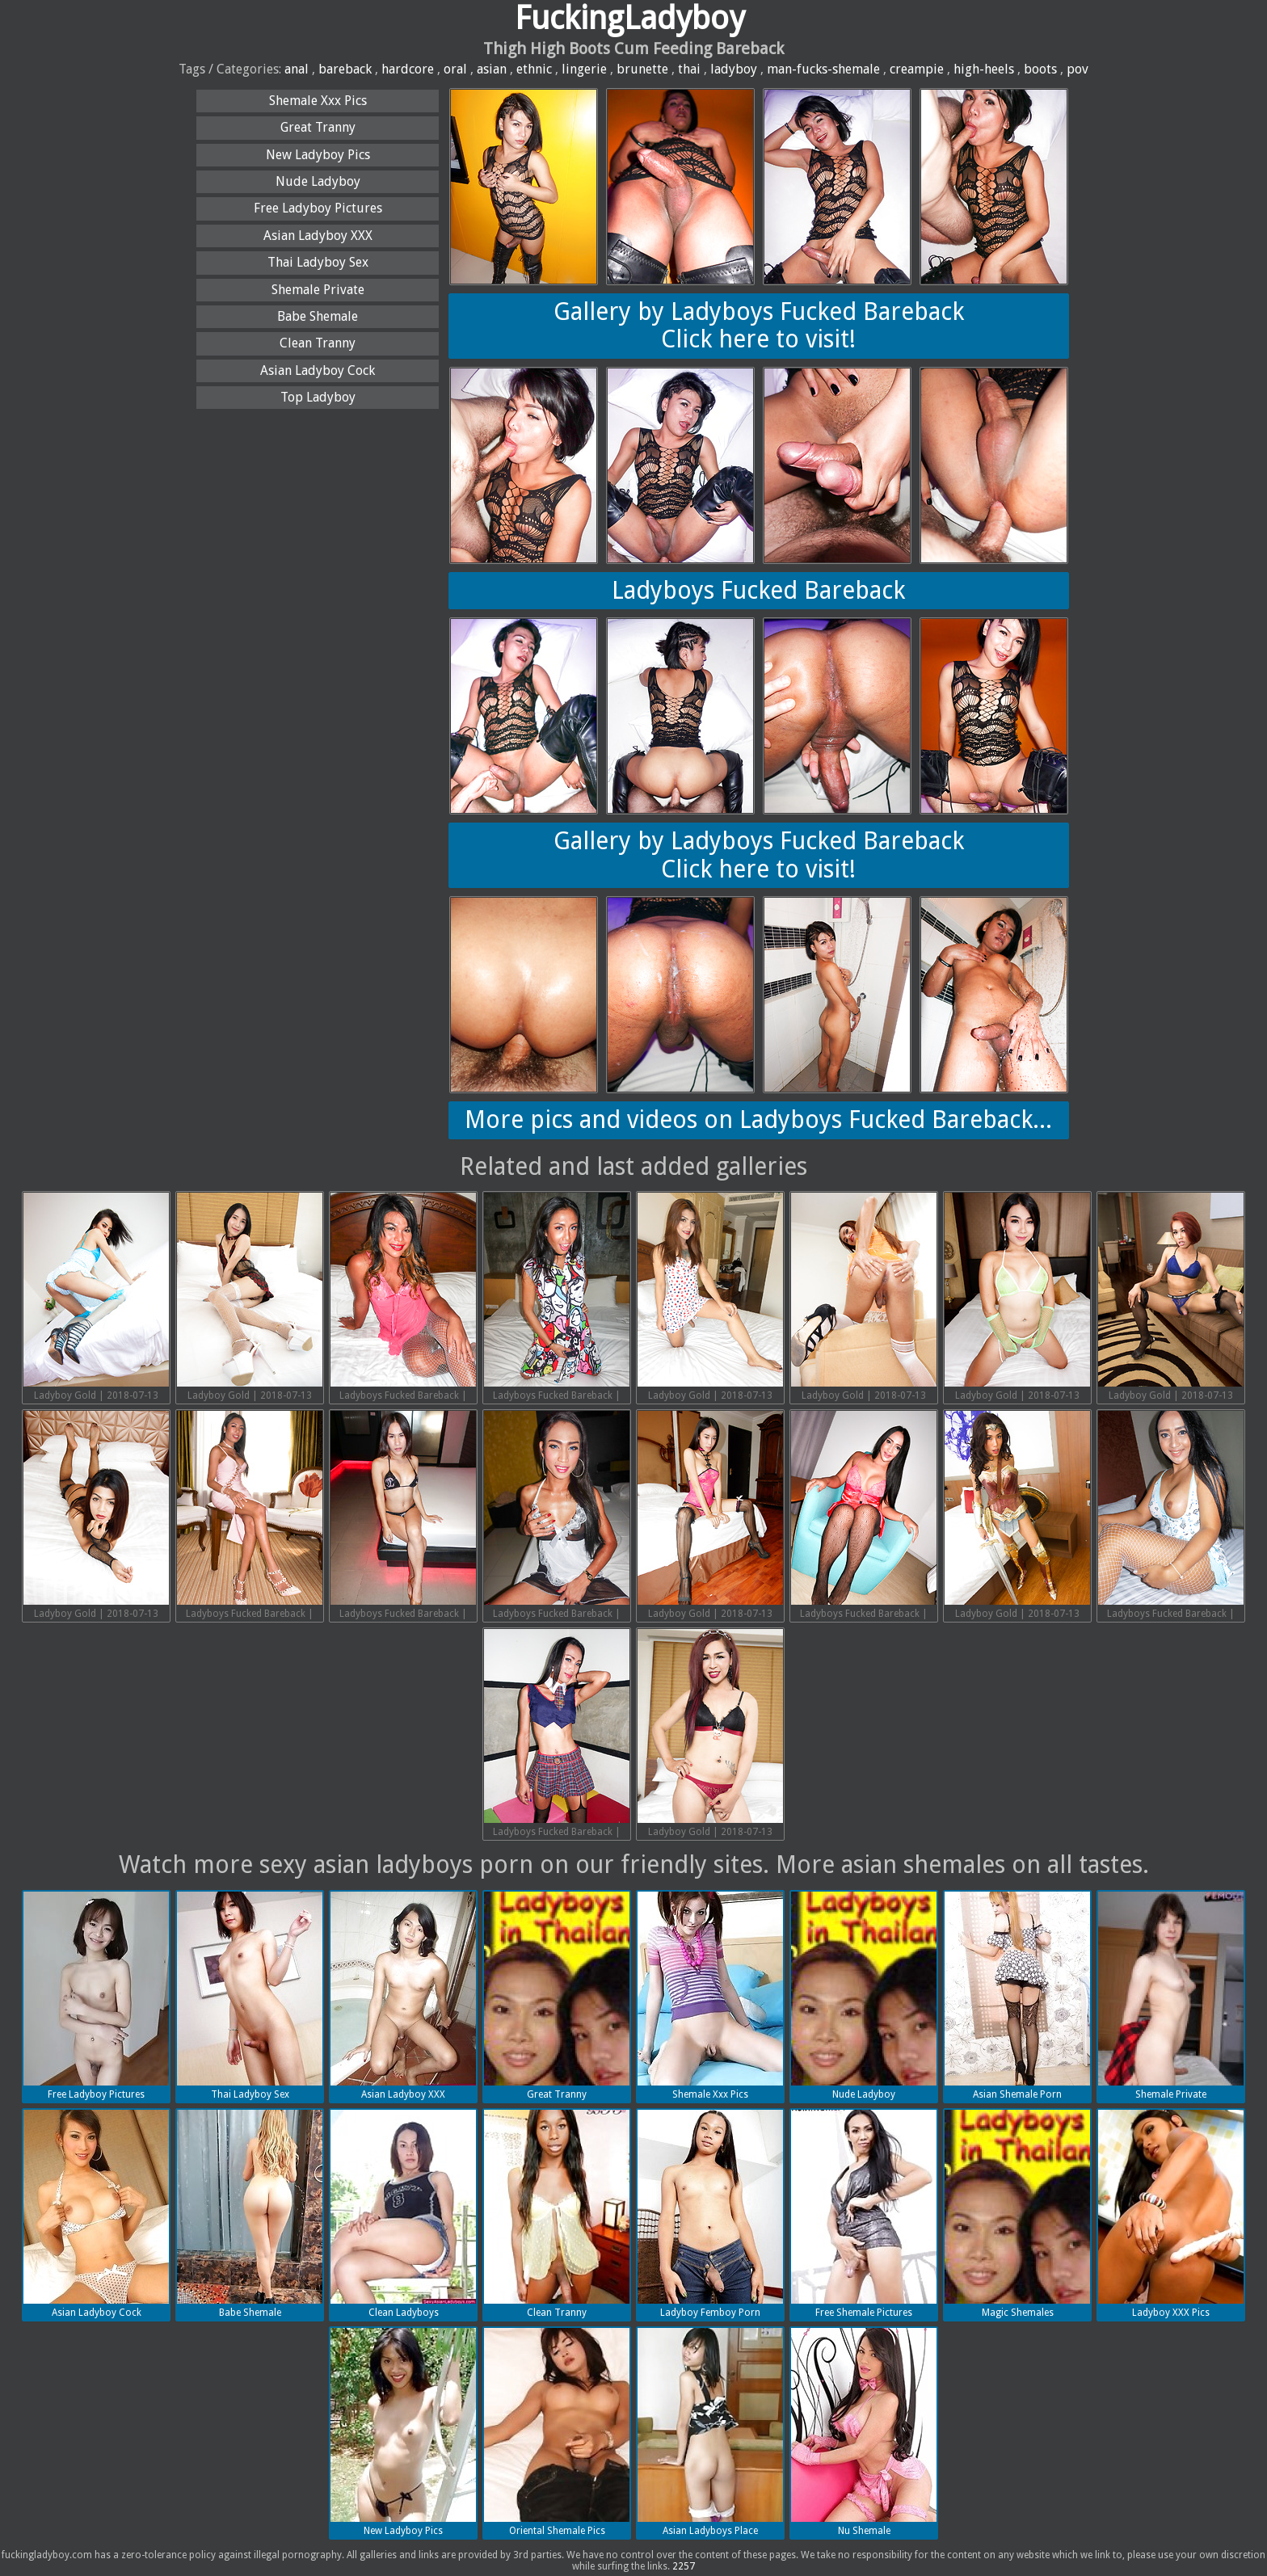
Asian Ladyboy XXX (318, 235)
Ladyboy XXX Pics (1171, 2214)
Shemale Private (318, 289)
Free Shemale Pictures (864, 2214)
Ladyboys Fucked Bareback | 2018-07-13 (403, 1298)
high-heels (983, 69)
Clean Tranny (318, 343)
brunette (642, 69)
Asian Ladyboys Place (710, 2432)
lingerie (584, 69)
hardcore (407, 69)
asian (492, 69)
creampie (917, 69)
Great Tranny (318, 127)
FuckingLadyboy (630, 18)
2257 (683, 2566)
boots (1040, 69)
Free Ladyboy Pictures (318, 208)
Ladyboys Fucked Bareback (758, 590)
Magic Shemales (1017, 2214)
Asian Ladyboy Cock (317, 370)
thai (689, 69)
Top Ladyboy (318, 397)
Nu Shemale (864, 2432)
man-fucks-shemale (823, 69)
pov (1077, 69)
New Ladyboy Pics (318, 154)
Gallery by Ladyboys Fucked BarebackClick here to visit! (759, 325)
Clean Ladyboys (403, 2214)
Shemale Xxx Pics (318, 100)
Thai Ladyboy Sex (317, 262)
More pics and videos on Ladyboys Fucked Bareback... (758, 1119)
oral (455, 69)
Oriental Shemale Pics (556, 2432)
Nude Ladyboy (318, 181)
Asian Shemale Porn (1017, 1996)
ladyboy (733, 69)
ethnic (534, 69)
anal (296, 69)
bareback (345, 69)
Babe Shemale (317, 316)
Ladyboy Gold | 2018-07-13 (96, 1297)
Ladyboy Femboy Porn (710, 2214)
